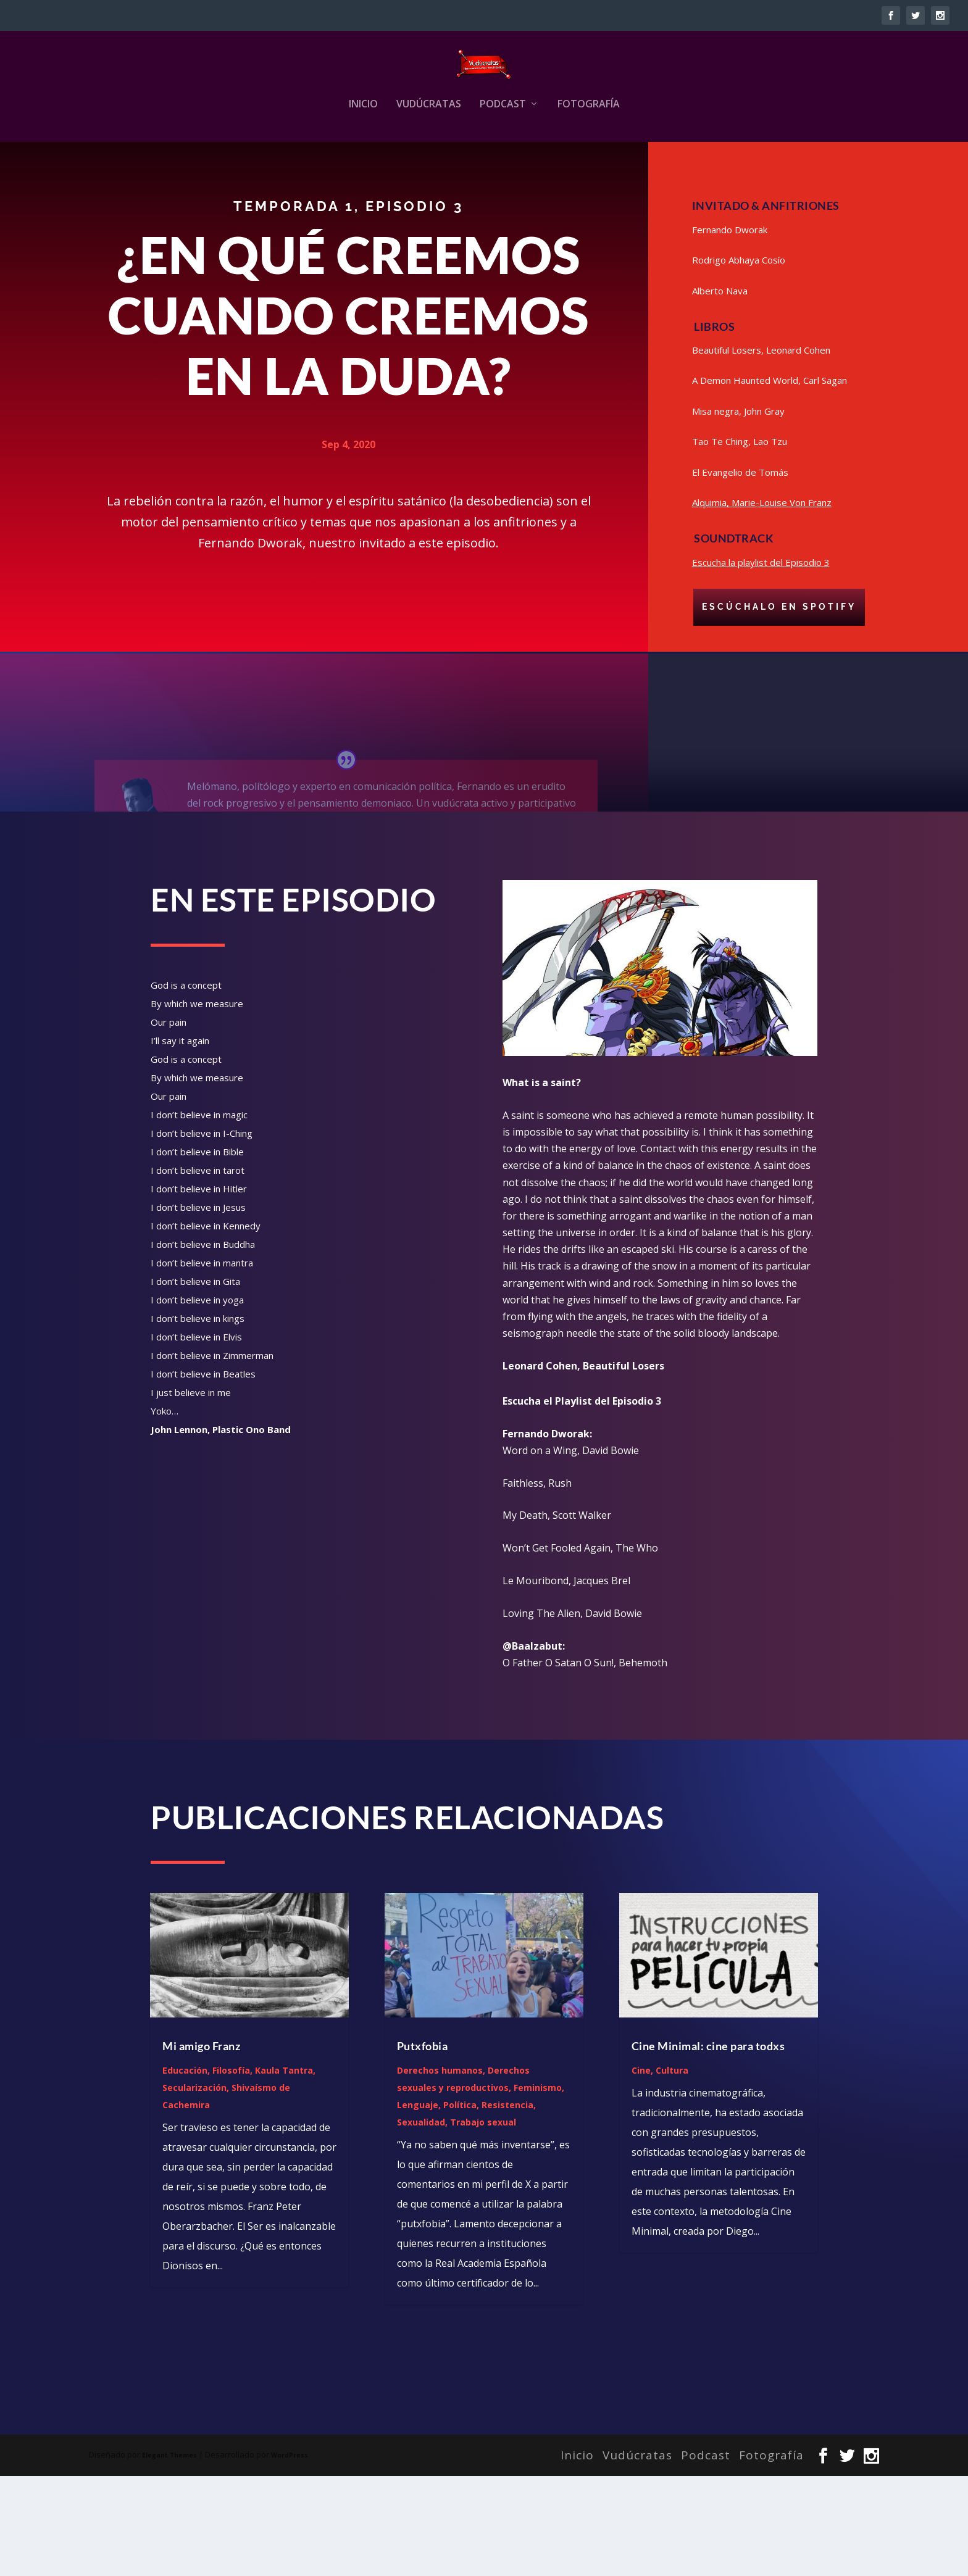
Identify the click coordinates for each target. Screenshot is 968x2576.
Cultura (672, 2170)
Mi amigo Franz (201, 2146)
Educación (184, 2170)
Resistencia (507, 2205)
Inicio (363, 181)
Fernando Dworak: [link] (547, 1533)
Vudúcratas (428, 181)
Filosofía (231, 2170)
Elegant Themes (169, 2555)
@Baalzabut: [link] (534, 1746)
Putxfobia (422, 2146)
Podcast (503, 181)
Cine (641, 2170)
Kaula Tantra (284, 2170)
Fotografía (588, 181)
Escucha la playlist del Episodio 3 (761, 663)
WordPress (289, 2555)
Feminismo (538, 2187)
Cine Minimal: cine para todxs (708, 2146)
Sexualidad (421, 2222)
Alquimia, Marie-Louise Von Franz (762, 603)
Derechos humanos (440, 2170)
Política (460, 2205)
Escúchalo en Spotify (779, 708)
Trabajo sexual (483, 2222)
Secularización (194, 2187)
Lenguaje (417, 2205)
